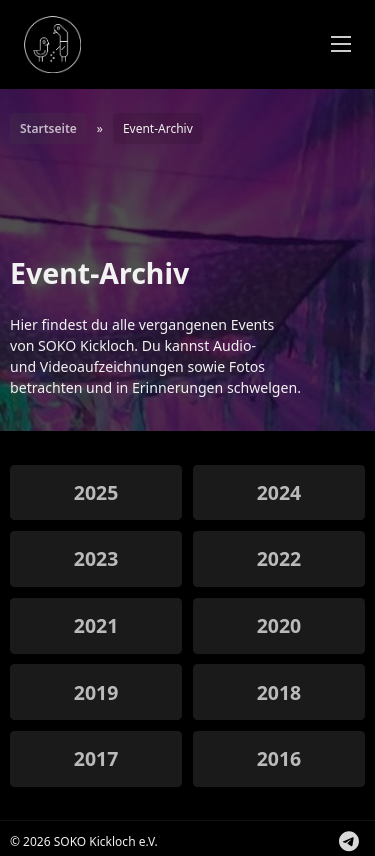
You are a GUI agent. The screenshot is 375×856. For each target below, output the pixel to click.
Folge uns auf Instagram (365, 844)
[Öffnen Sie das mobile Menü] (341, 44)
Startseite (48, 128)
